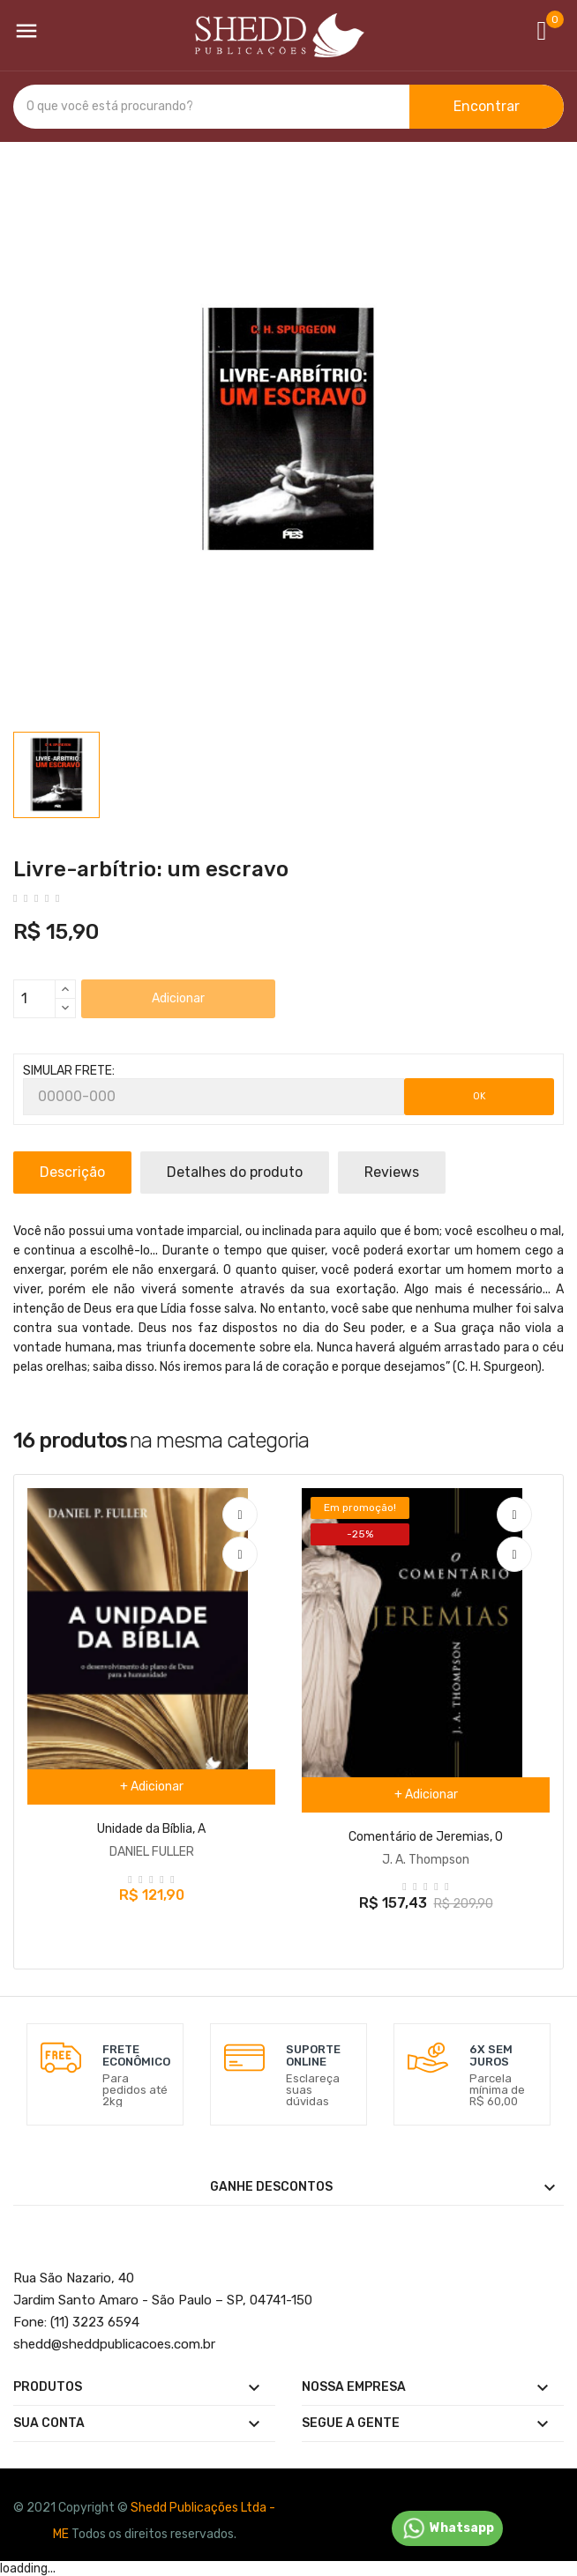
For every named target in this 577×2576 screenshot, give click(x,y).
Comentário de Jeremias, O (425, 1836)
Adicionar (178, 998)
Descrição (72, 1172)
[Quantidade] (34, 998)
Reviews (391, 1172)
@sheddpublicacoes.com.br (114, 2344)
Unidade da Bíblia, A (151, 1828)
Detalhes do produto (235, 1172)
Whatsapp (447, 2528)
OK (479, 1096)
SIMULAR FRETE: (69, 1070)
